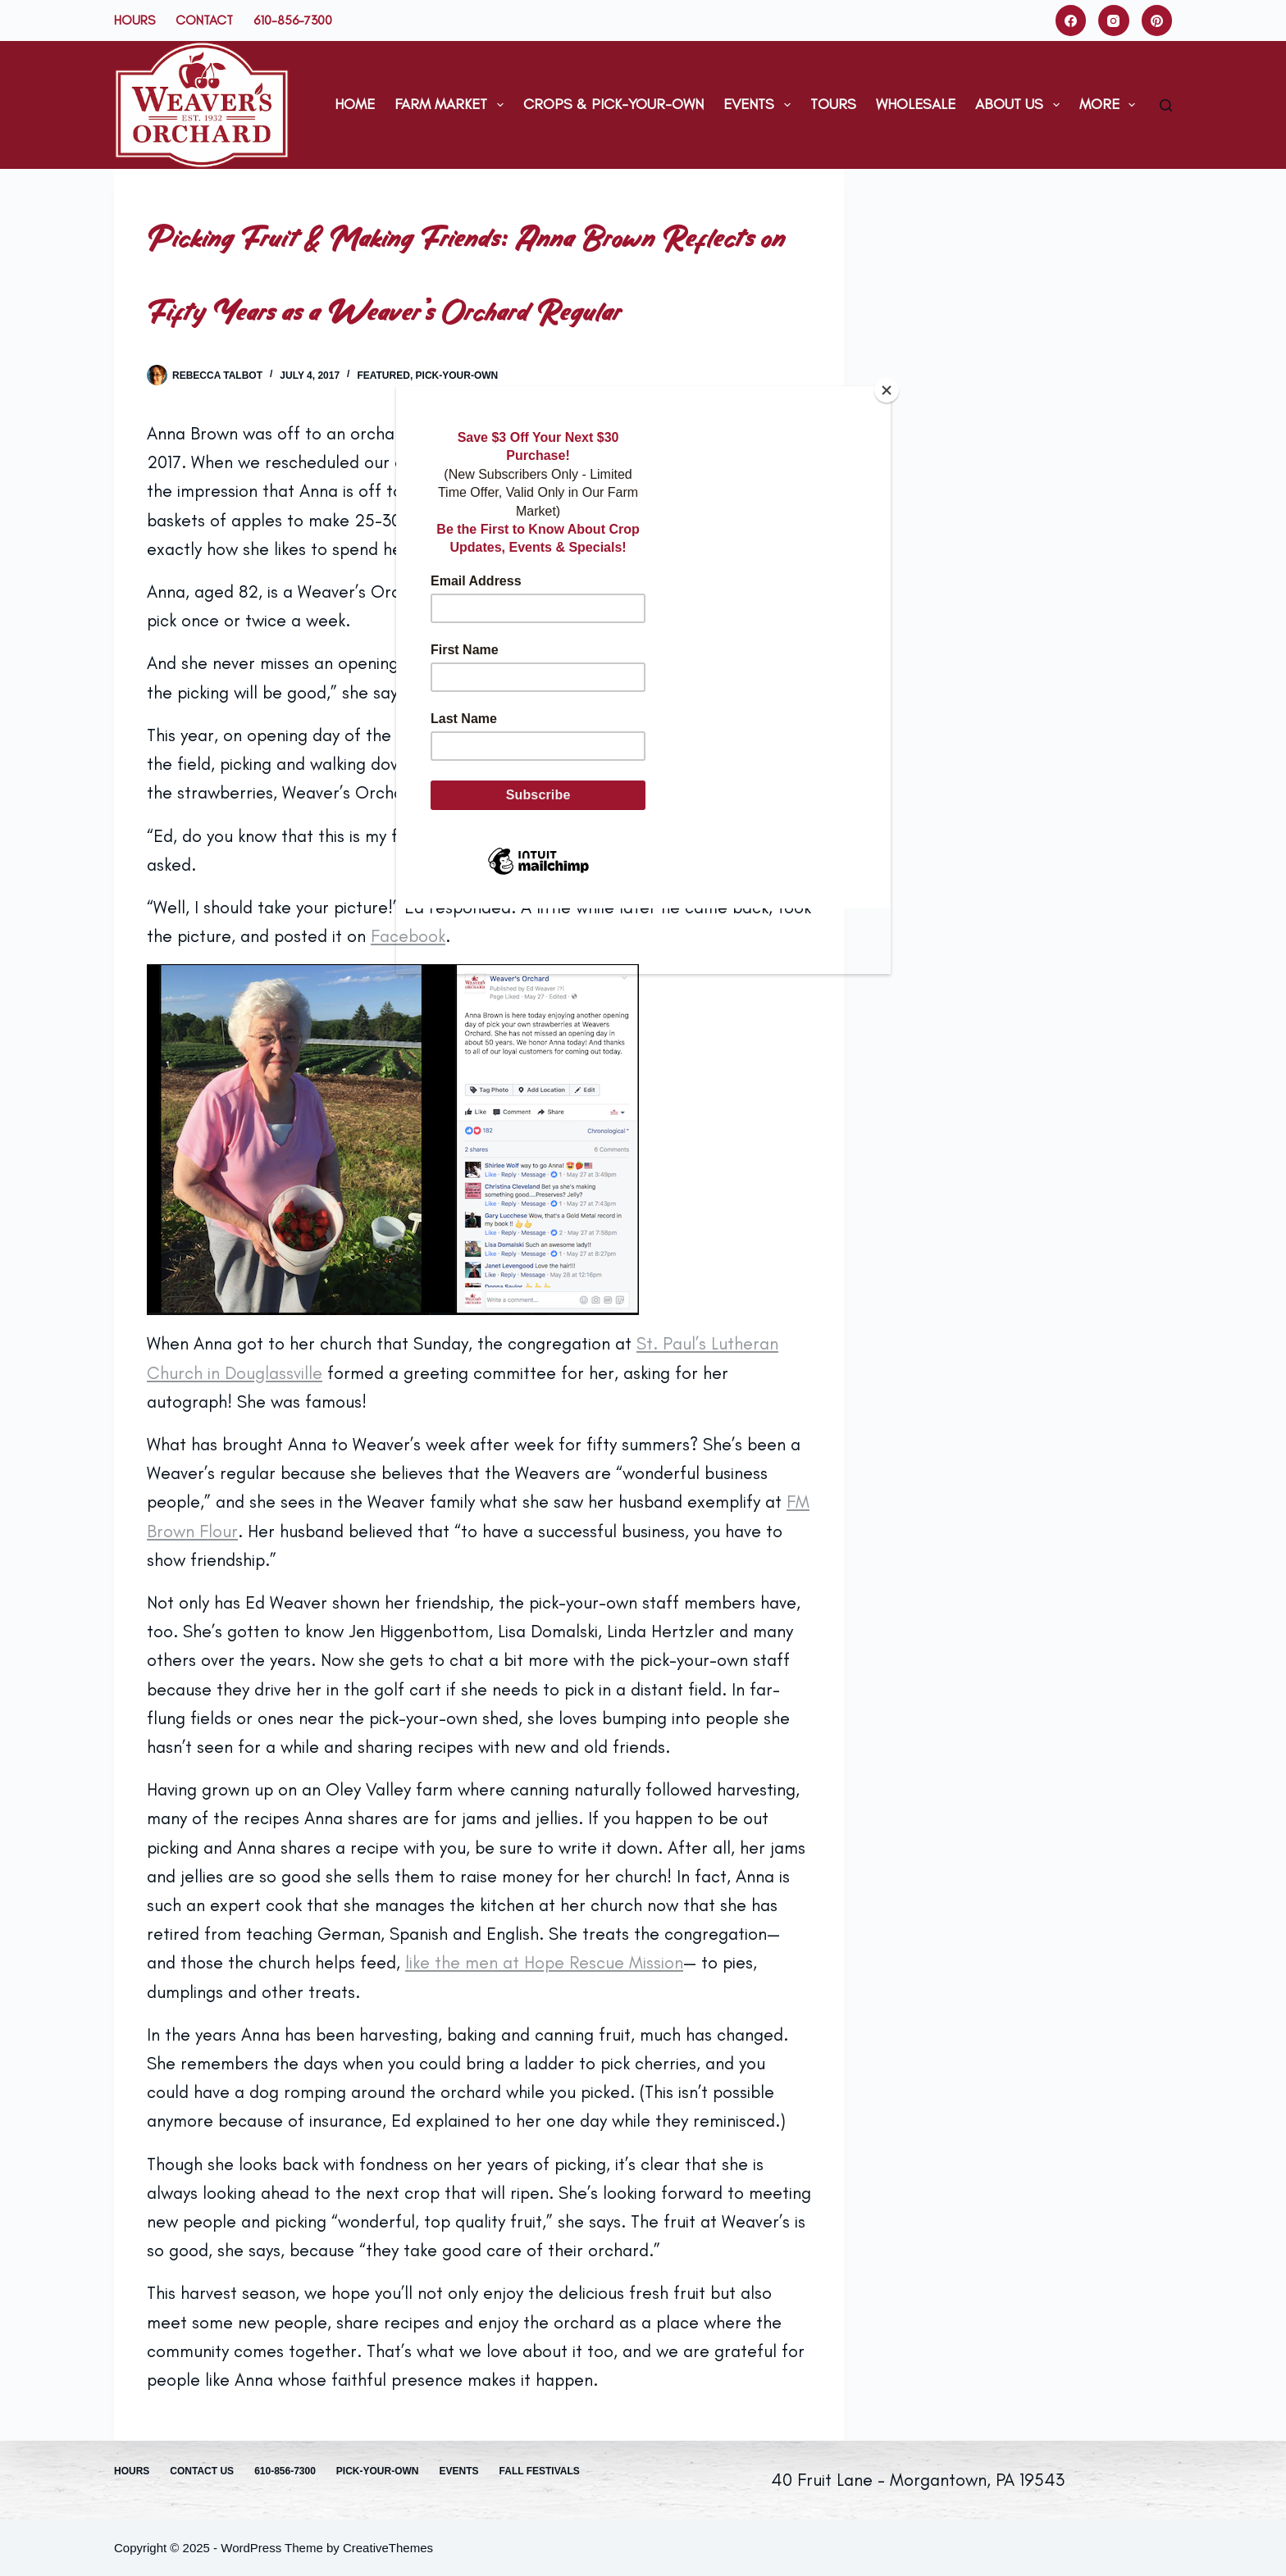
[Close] (886, 390)
